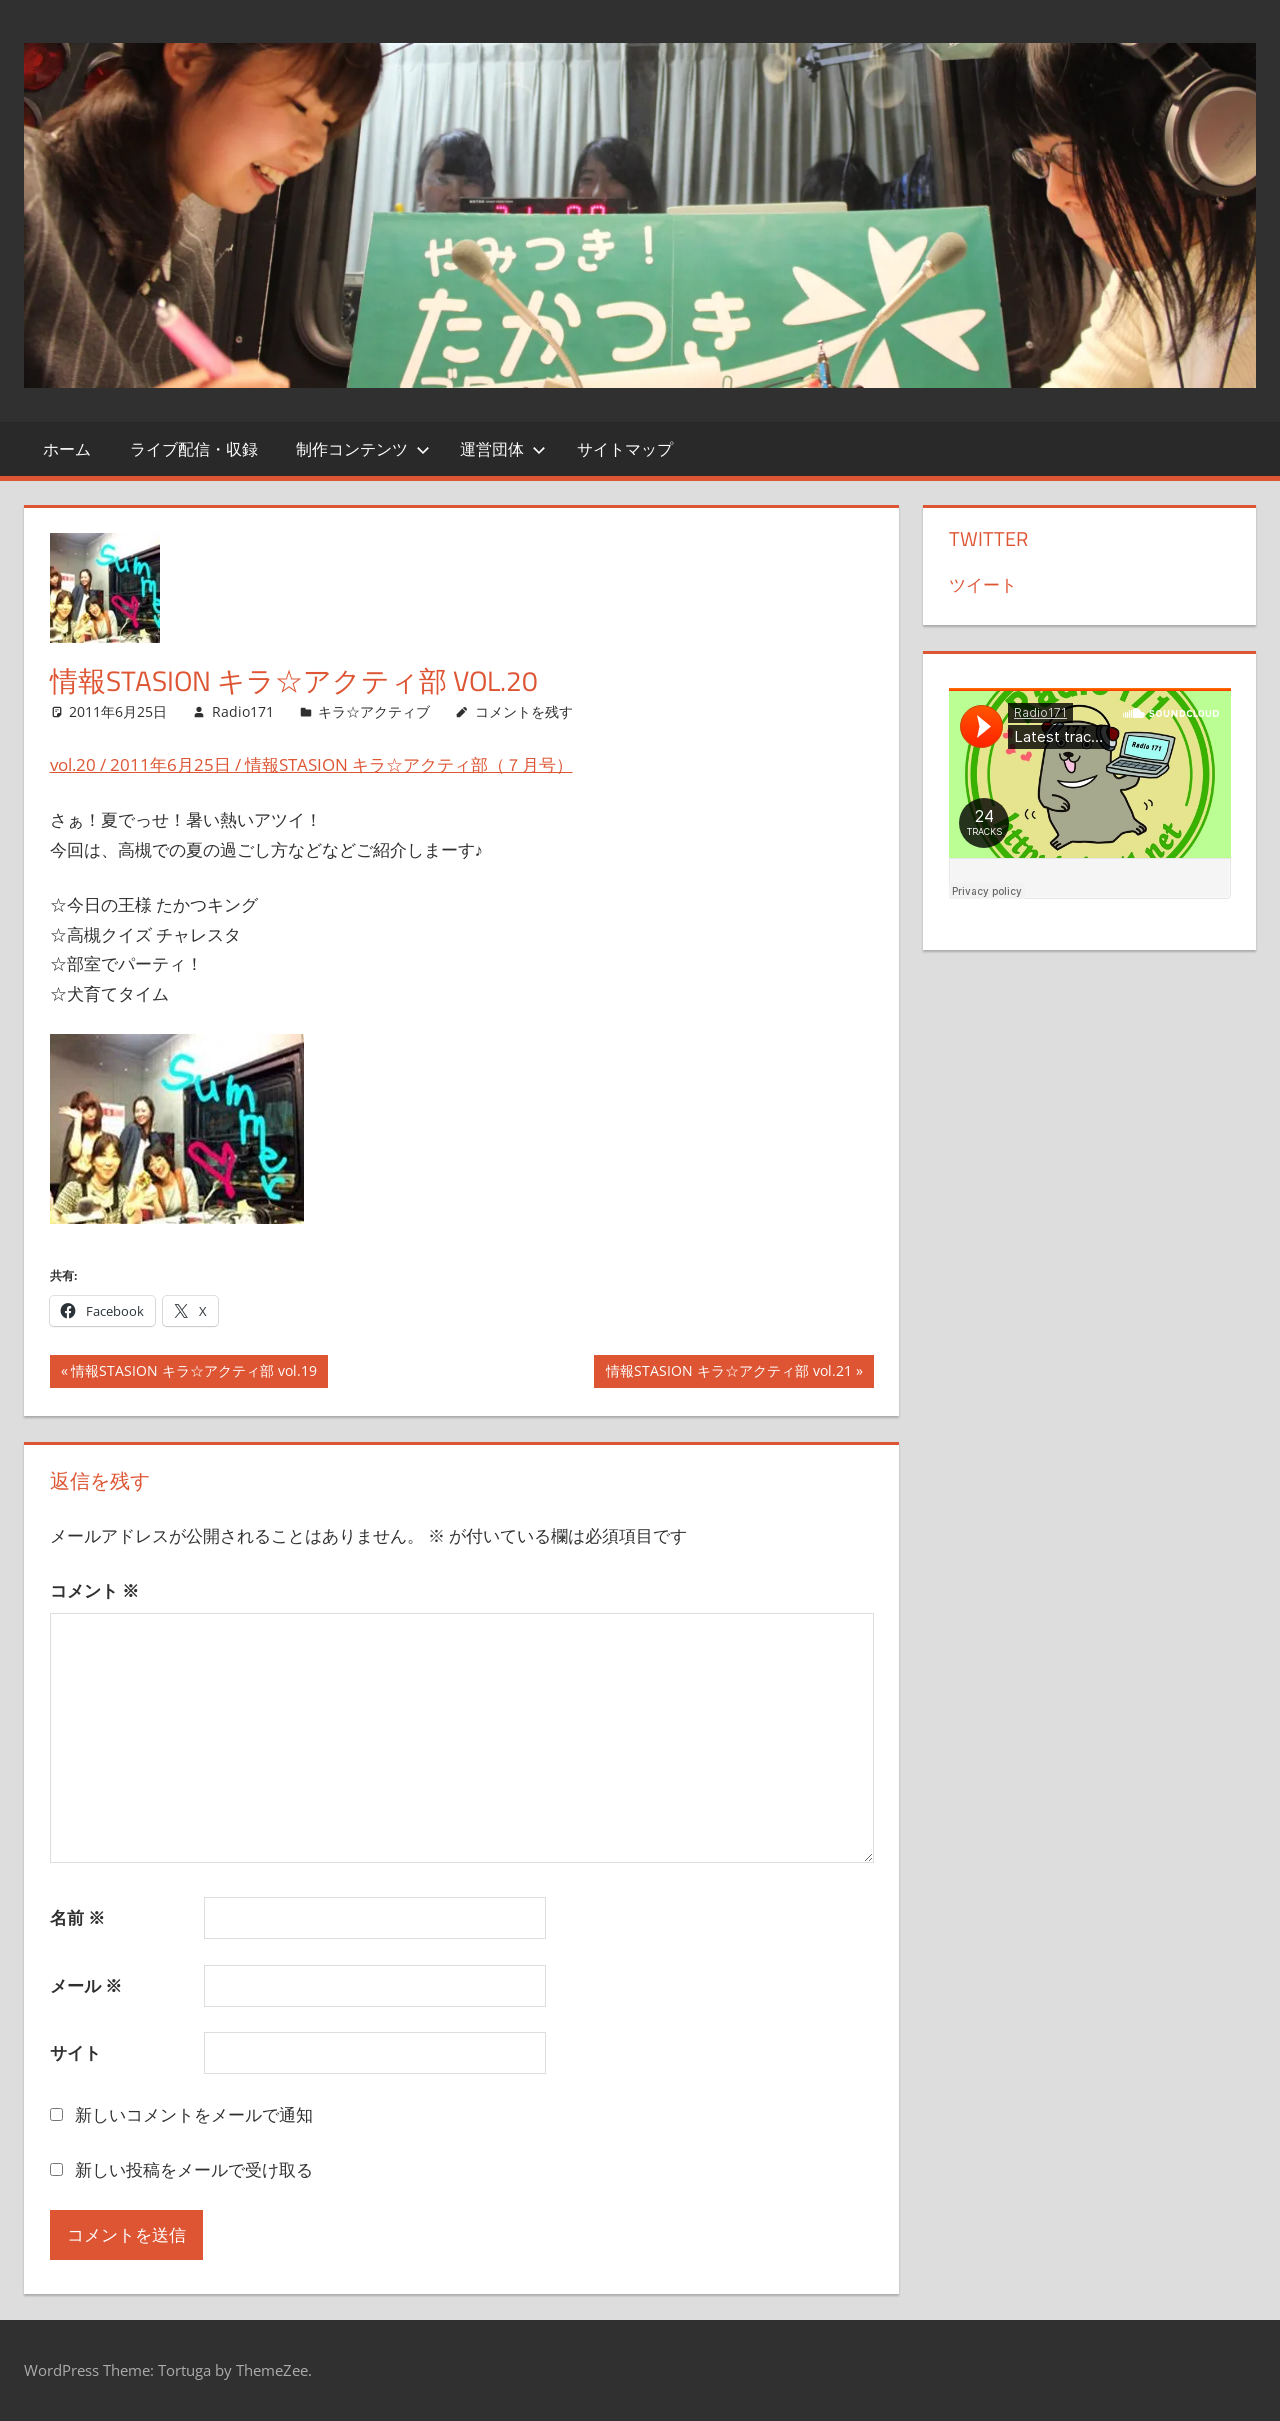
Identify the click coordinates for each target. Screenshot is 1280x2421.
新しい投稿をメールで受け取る (194, 2169)
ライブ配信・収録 (194, 449)
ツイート (983, 584)
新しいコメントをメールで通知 (194, 2114)
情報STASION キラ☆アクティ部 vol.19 (193, 1373)
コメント (94, 1590)
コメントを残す (524, 711)
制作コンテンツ (363, 449)
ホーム (67, 449)
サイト (75, 2052)
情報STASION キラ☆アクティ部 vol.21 (728, 1373)
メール (86, 1985)
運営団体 (503, 449)
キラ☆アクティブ (374, 711)
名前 (77, 1917)
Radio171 (243, 711)
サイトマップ (625, 449)
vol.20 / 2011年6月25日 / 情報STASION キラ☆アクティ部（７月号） (311, 764)
